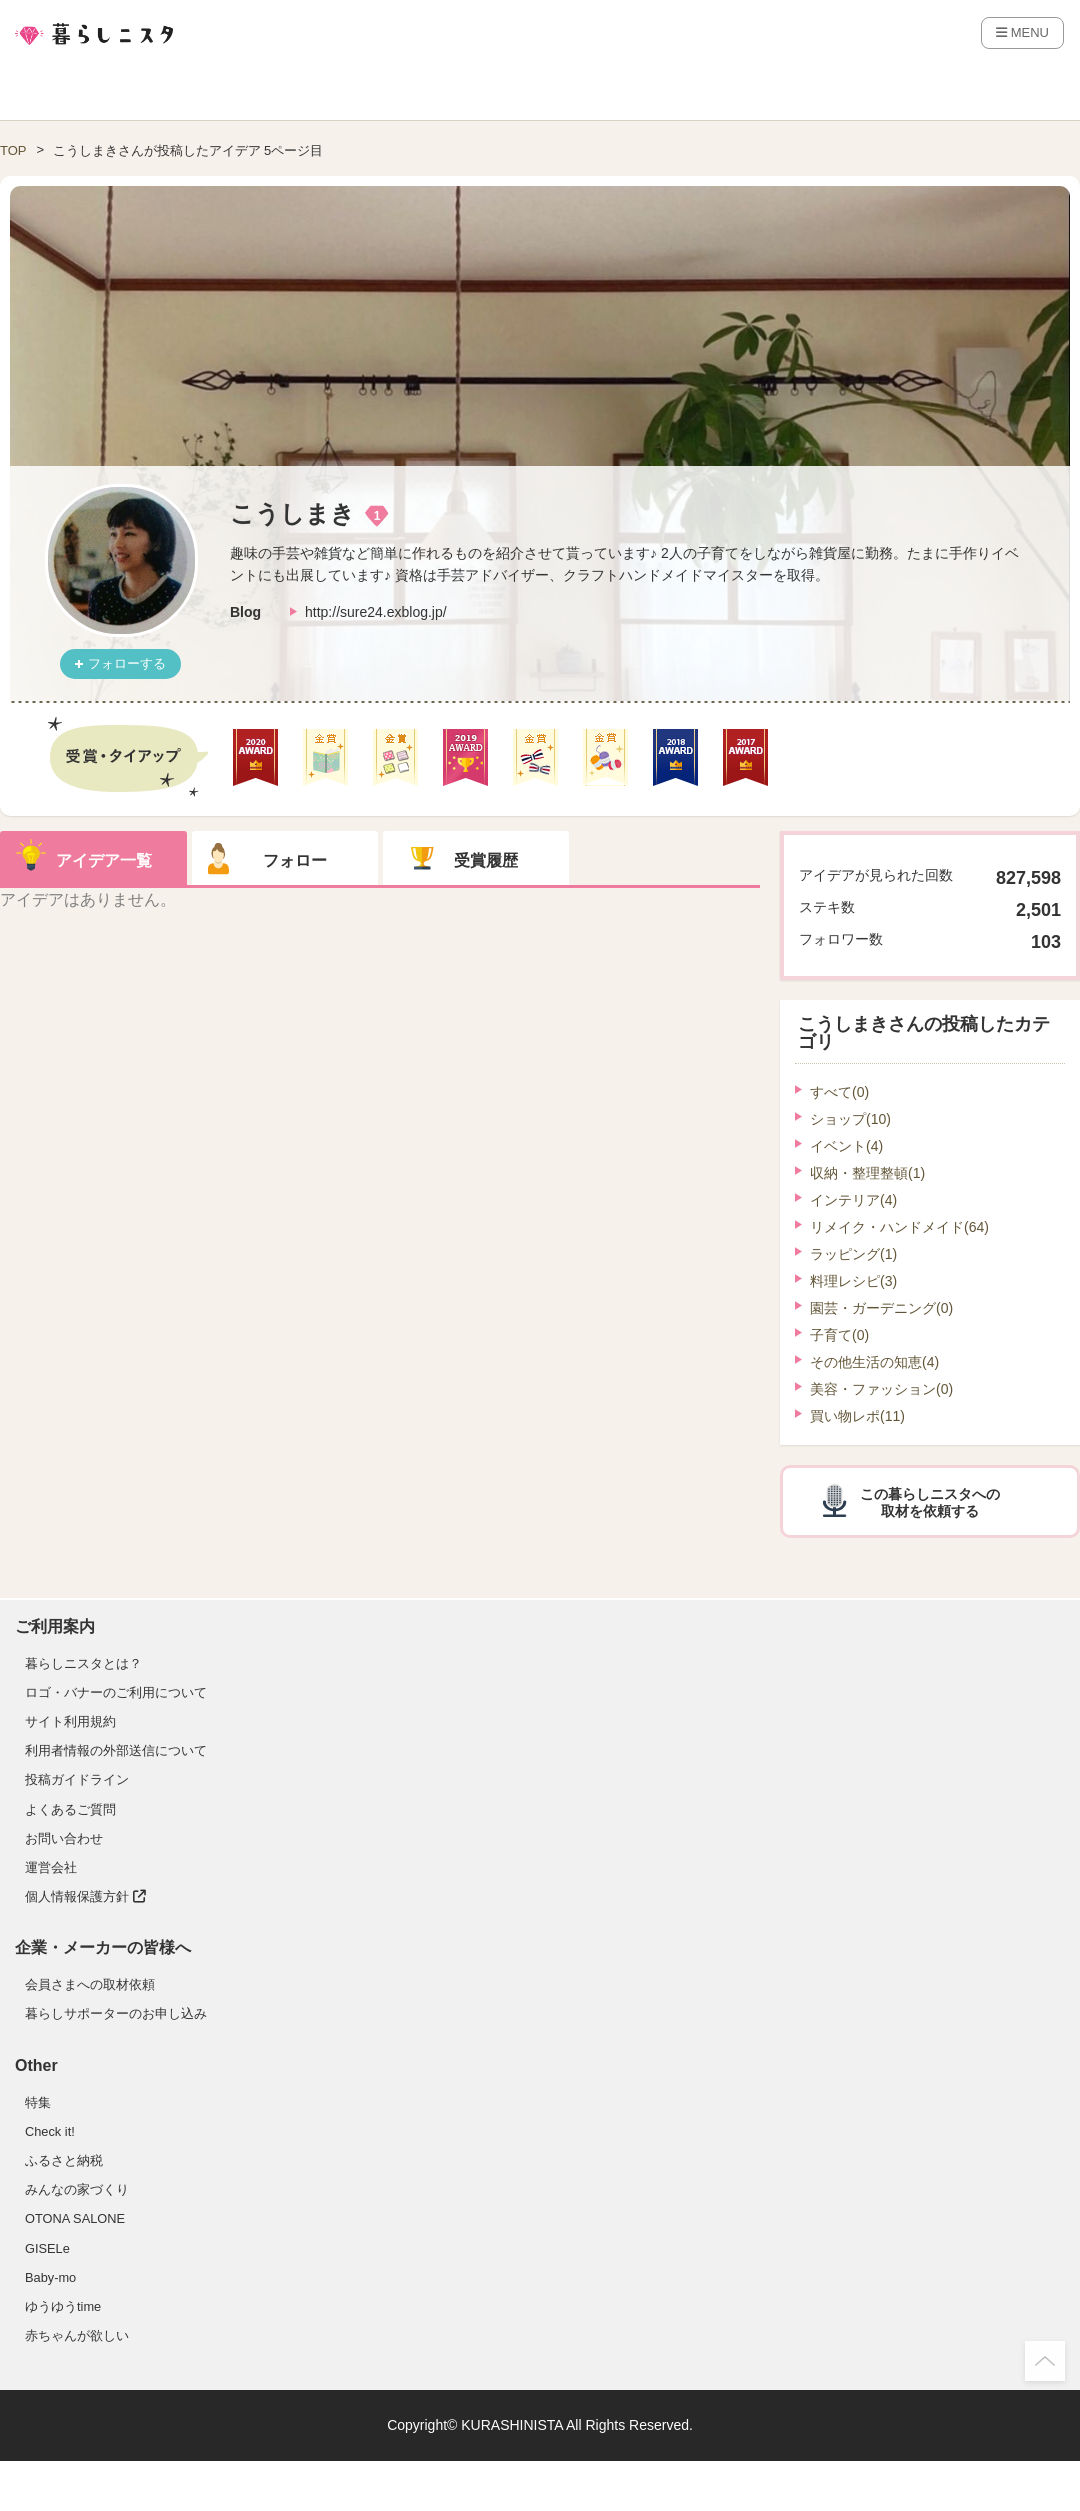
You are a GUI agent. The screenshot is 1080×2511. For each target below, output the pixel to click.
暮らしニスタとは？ (83, 1663)
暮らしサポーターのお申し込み (116, 2013)
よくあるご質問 (70, 1809)
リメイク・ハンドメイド (899, 1227)
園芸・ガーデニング (881, 1308)
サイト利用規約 (70, 1721)
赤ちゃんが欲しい (77, 2335)
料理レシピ (853, 1281)
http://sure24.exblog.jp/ (376, 612)
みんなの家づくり (77, 2189)
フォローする (127, 663)
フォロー (295, 860)
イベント (846, 1146)
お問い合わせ (64, 1838)
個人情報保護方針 (85, 1896)
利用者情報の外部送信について (116, 1750)
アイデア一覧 (104, 860)
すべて (839, 1092)
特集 (38, 2102)
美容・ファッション (881, 1389)
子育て (839, 1335)
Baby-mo (50, 2277)
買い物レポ (857, 1416)
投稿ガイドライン (77, 1779)
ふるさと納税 (64, 2160)
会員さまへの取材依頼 (90, 1984)
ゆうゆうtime (63, 2306)
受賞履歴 (486, 860)
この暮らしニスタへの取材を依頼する (930, 1502)
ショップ (850, 1119)
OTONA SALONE (75, 2218)
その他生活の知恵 (874, 1362)
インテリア (853, 1200)
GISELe (47, 2248)
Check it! (50, 2131)
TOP (13, 150)
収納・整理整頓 (867, 1173)
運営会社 (51, 1867)
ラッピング (853, 1254)
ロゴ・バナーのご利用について (116, 1692)
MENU (1022, 32)
